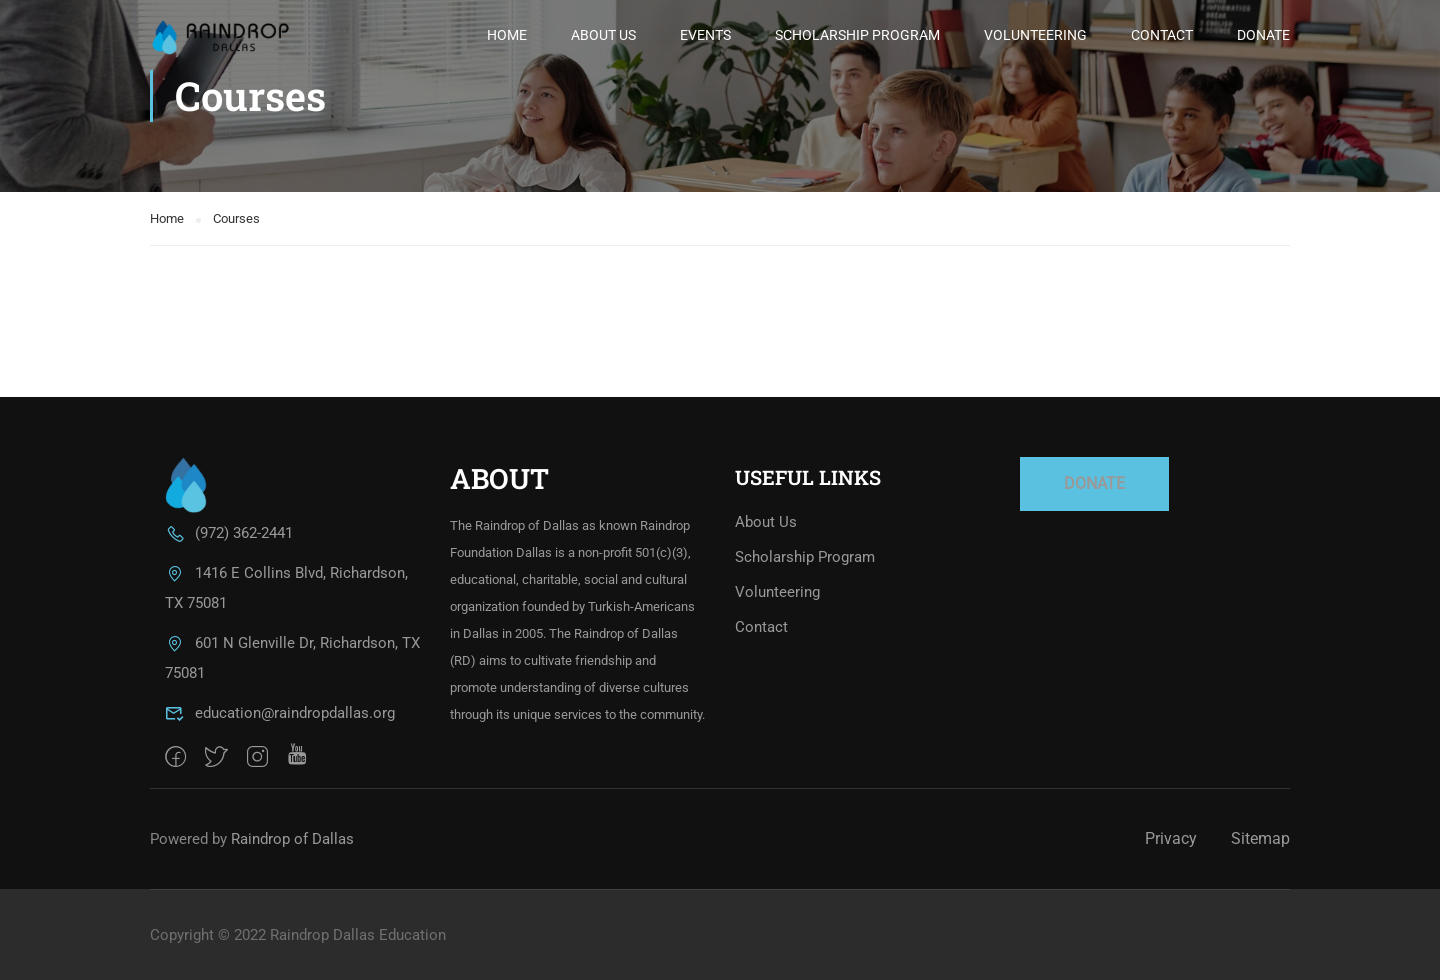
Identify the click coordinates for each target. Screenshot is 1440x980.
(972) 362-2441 (229, 533)
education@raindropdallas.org (280, 713)
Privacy (1171, 838)
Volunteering (1035, 35)
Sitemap (1260, 838)
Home (507, 35)
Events (705, 35)
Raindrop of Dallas (292, 839)
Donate (1263, 35)
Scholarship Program (857, 35)
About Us (603, 35)
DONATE (1094, 483)
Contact (1162, 35)
